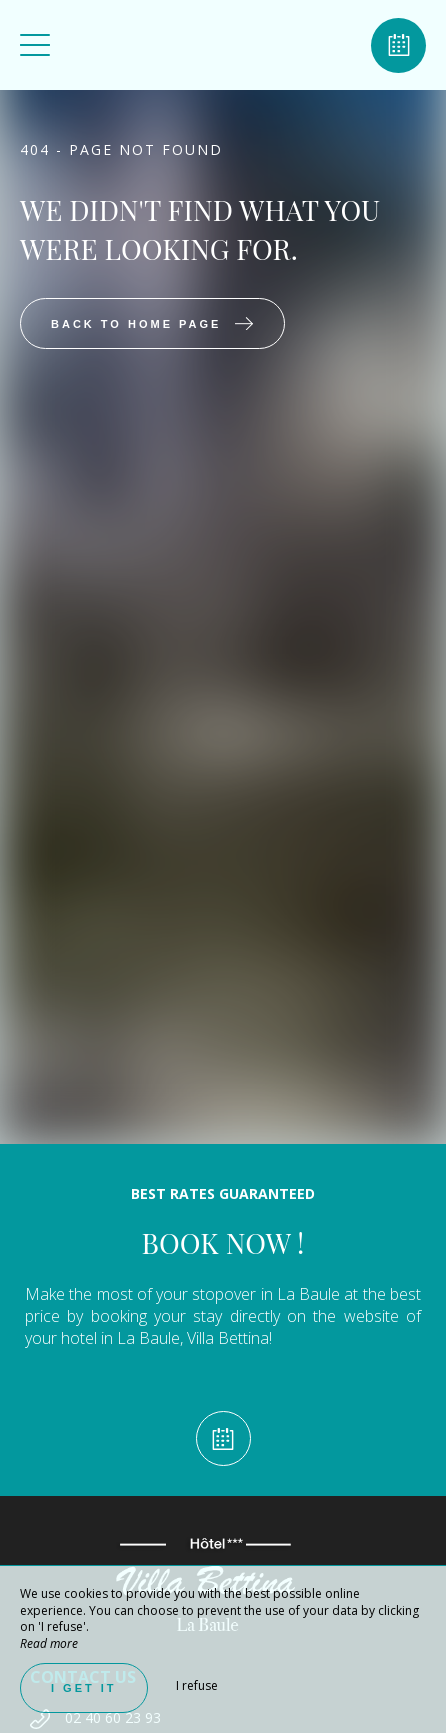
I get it (84, 1688)
